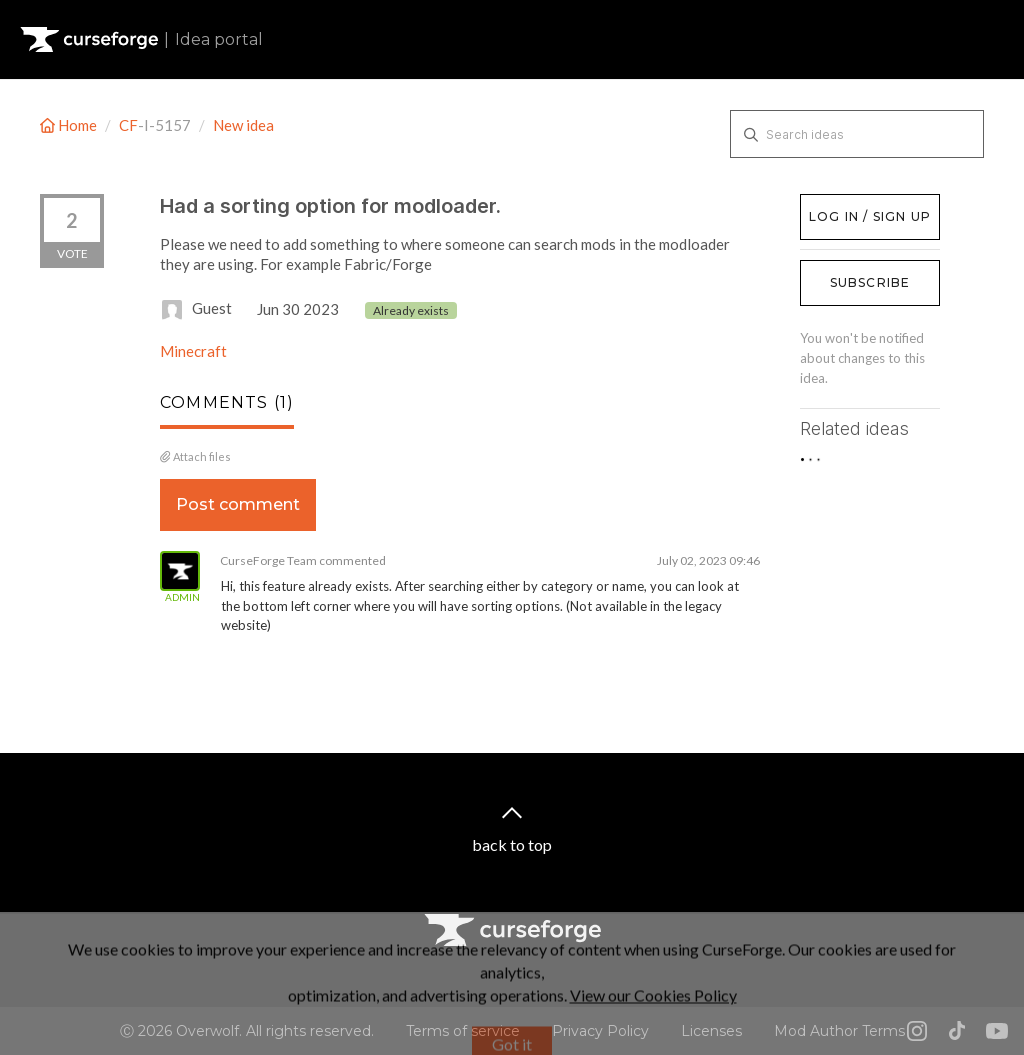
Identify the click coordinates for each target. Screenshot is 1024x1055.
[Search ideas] (857, 134)
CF (128, 125)
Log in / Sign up (850, 204)
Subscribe (870, 282)
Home (70, 125)
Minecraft (193, 351)
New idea (243, 125)
